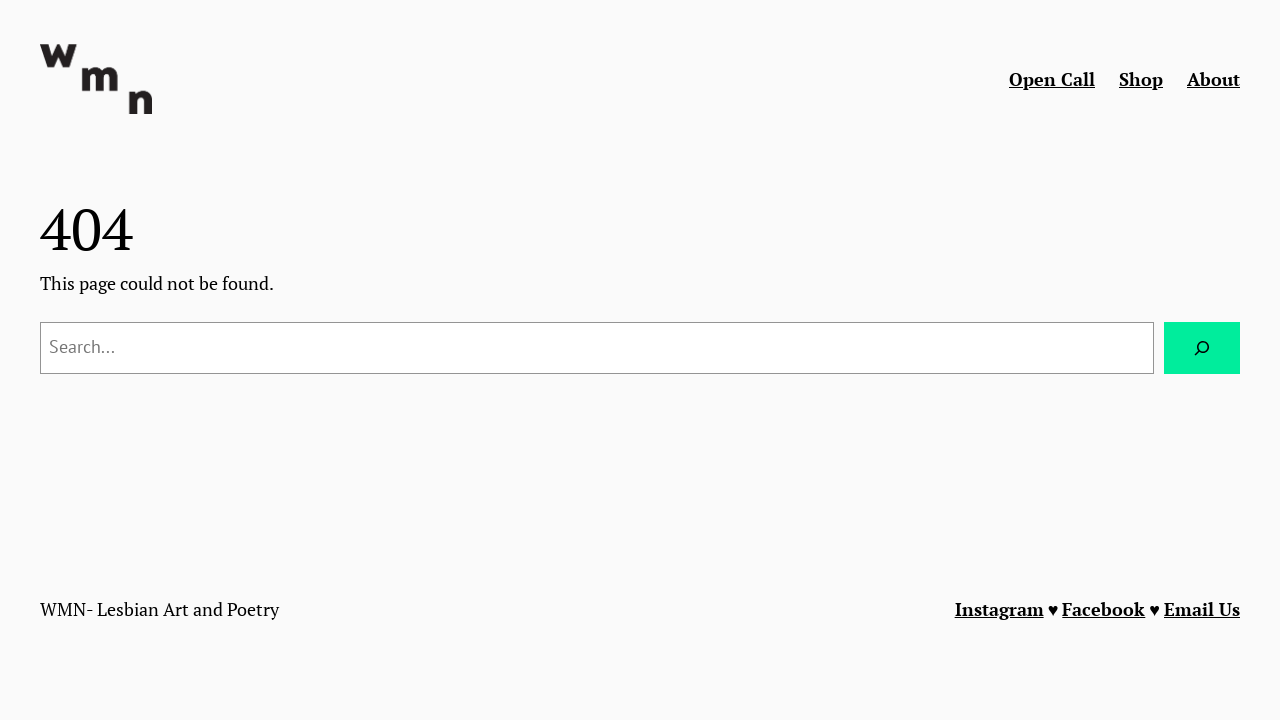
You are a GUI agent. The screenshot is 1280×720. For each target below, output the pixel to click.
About (1213, 79)
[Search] (1202, 348)
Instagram (999, 609)
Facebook (1103, 609)
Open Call (1052, 79)
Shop (1141, 79)
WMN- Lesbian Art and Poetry (159, 609)
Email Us (1202, 609)
